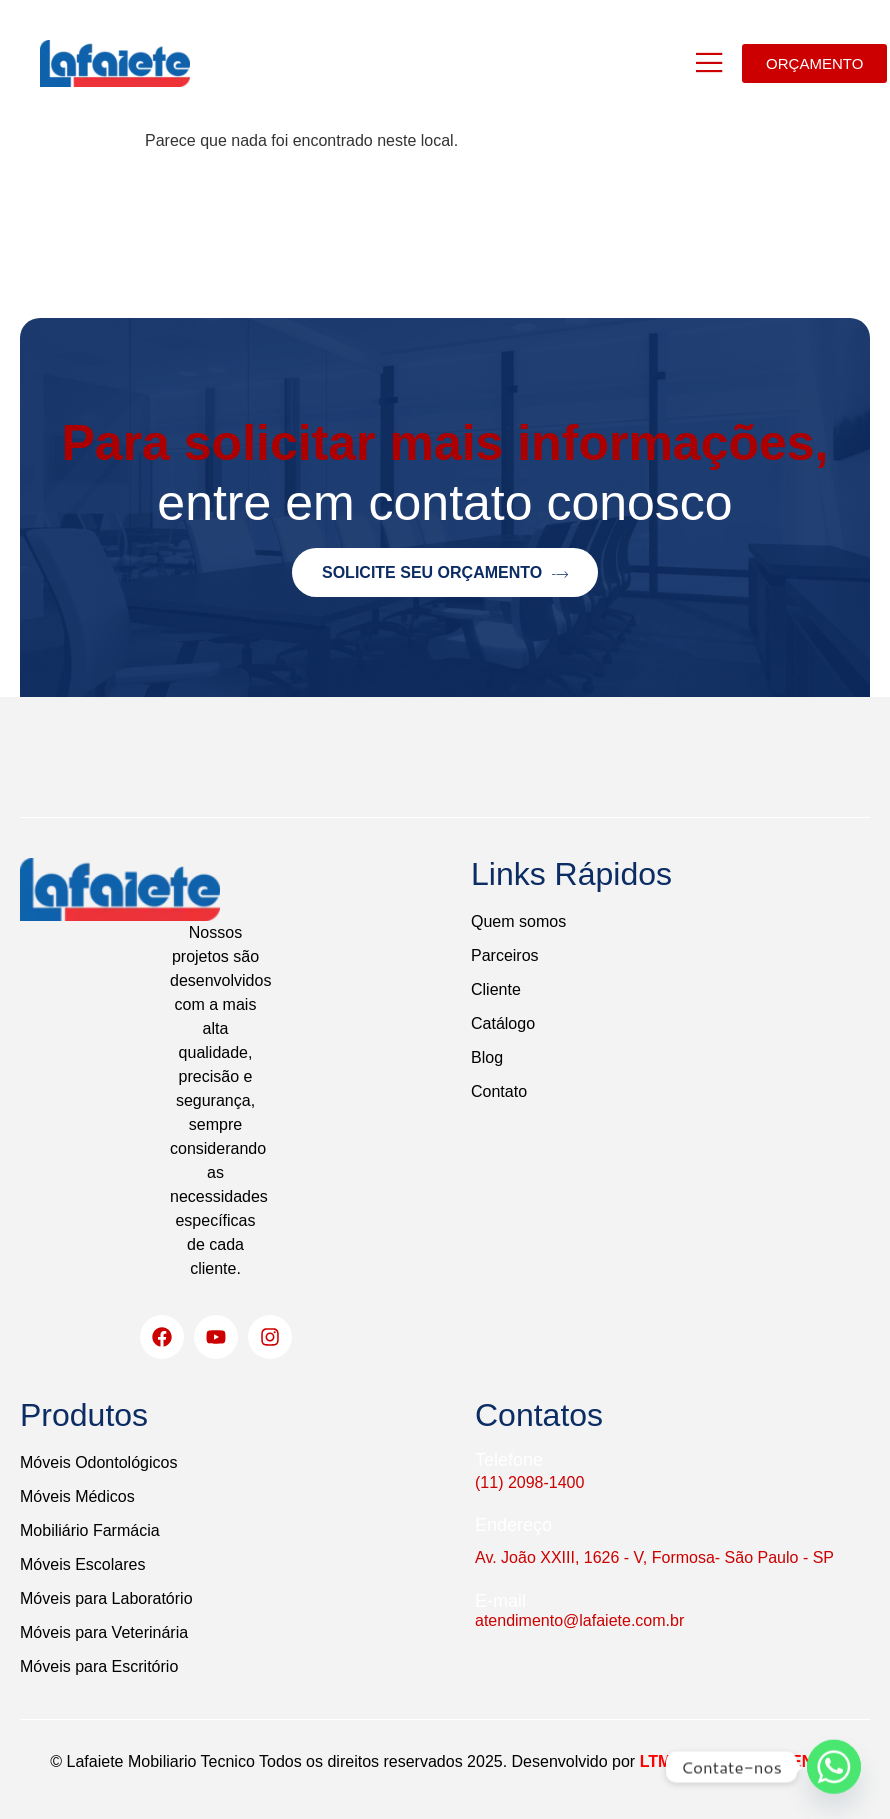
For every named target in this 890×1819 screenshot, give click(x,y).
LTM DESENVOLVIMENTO (738, 1761)
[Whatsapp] (834, 1767)
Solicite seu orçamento (445, 573)
